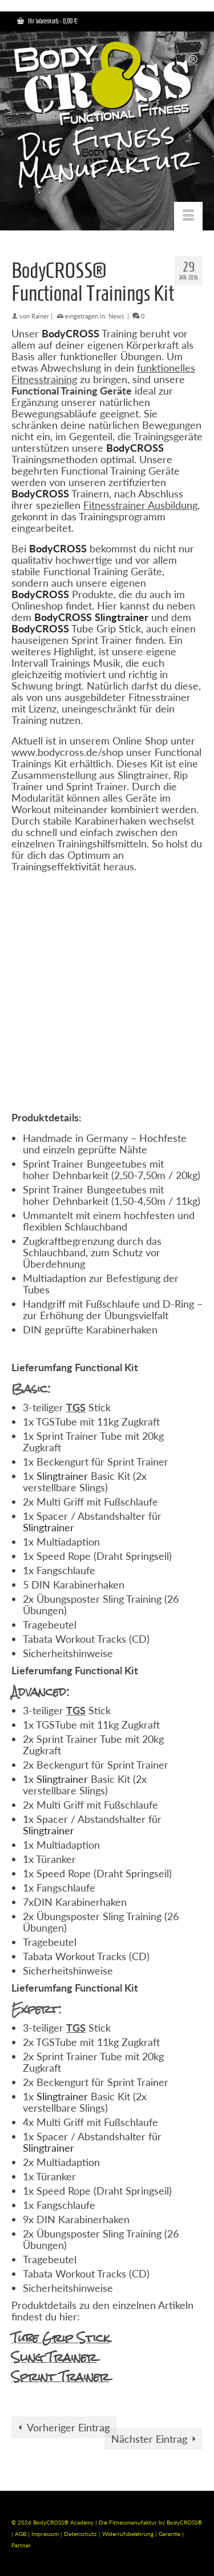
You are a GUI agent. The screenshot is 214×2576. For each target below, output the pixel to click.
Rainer (40, 316)
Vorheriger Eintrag (68, 2427)
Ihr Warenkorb (47, 21)
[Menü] (188, 216)
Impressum (45, 2533)
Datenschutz (81, 2533)
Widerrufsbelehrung (128, 2533)
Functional (98, 1670)
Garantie (170, 2533)
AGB (20, 2533)
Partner (21, 2545)
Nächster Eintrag (149, 2438)
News (116, 316)
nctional (104, 1367)
